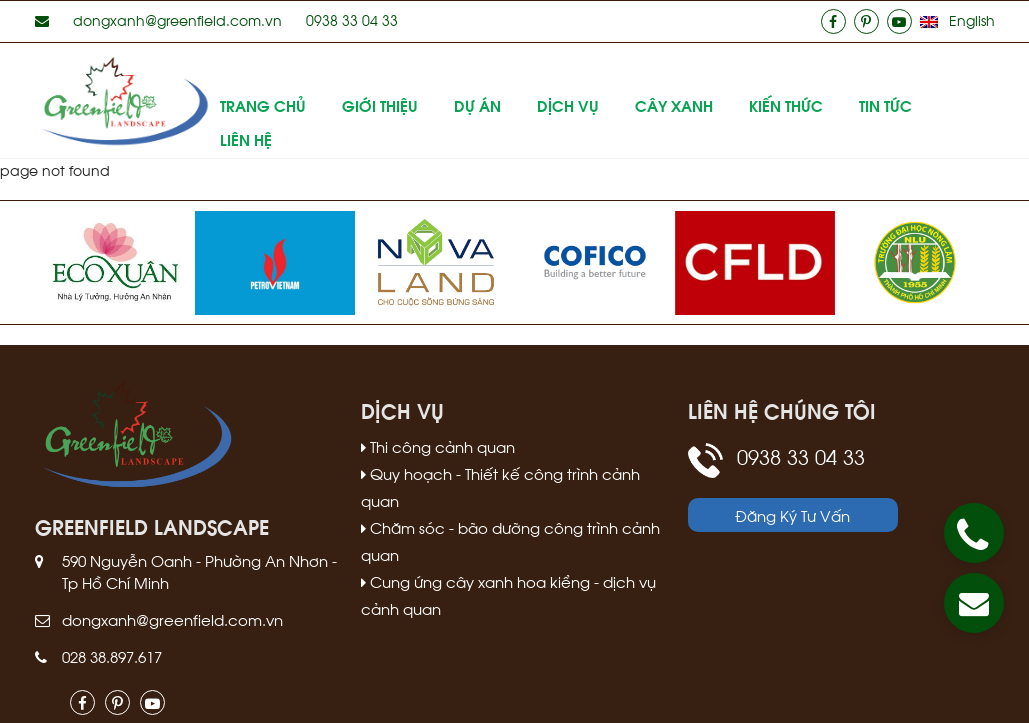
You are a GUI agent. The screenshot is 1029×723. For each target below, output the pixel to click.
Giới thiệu (380, 105)
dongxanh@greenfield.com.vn (177, 19)
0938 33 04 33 (352, 19)
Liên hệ (246, 139)
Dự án (477, 105)
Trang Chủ (263, 105)
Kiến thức (786, 105)
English (972, 19)
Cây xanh (674, 105)
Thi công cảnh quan (438, 446)
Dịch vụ (568, 105)
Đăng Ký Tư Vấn (792, 515)
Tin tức (885, 105)
